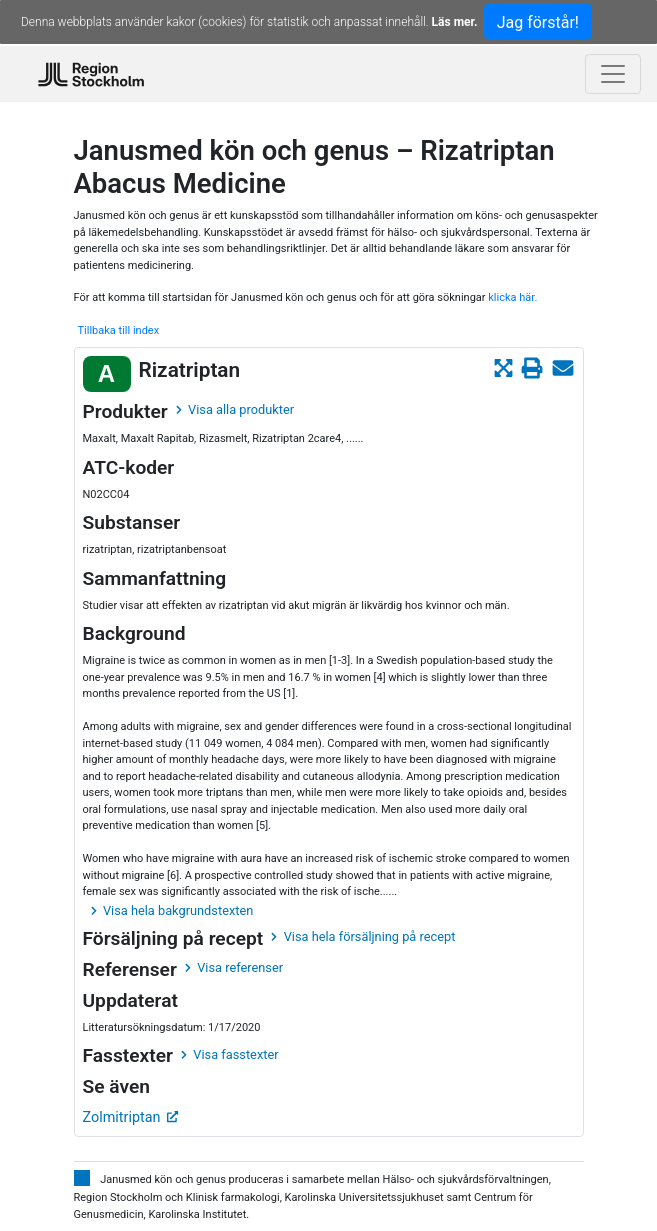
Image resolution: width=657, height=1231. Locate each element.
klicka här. (512, 297)
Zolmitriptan (131, 1117)
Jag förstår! (538, 22)
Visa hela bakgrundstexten (172, 910)
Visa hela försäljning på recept (363, 936)
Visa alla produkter (235, 409)
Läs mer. (455, 22)
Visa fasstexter (230, 1054)
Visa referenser (234, 967)
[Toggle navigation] (613, 74)
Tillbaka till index (119, 330)
